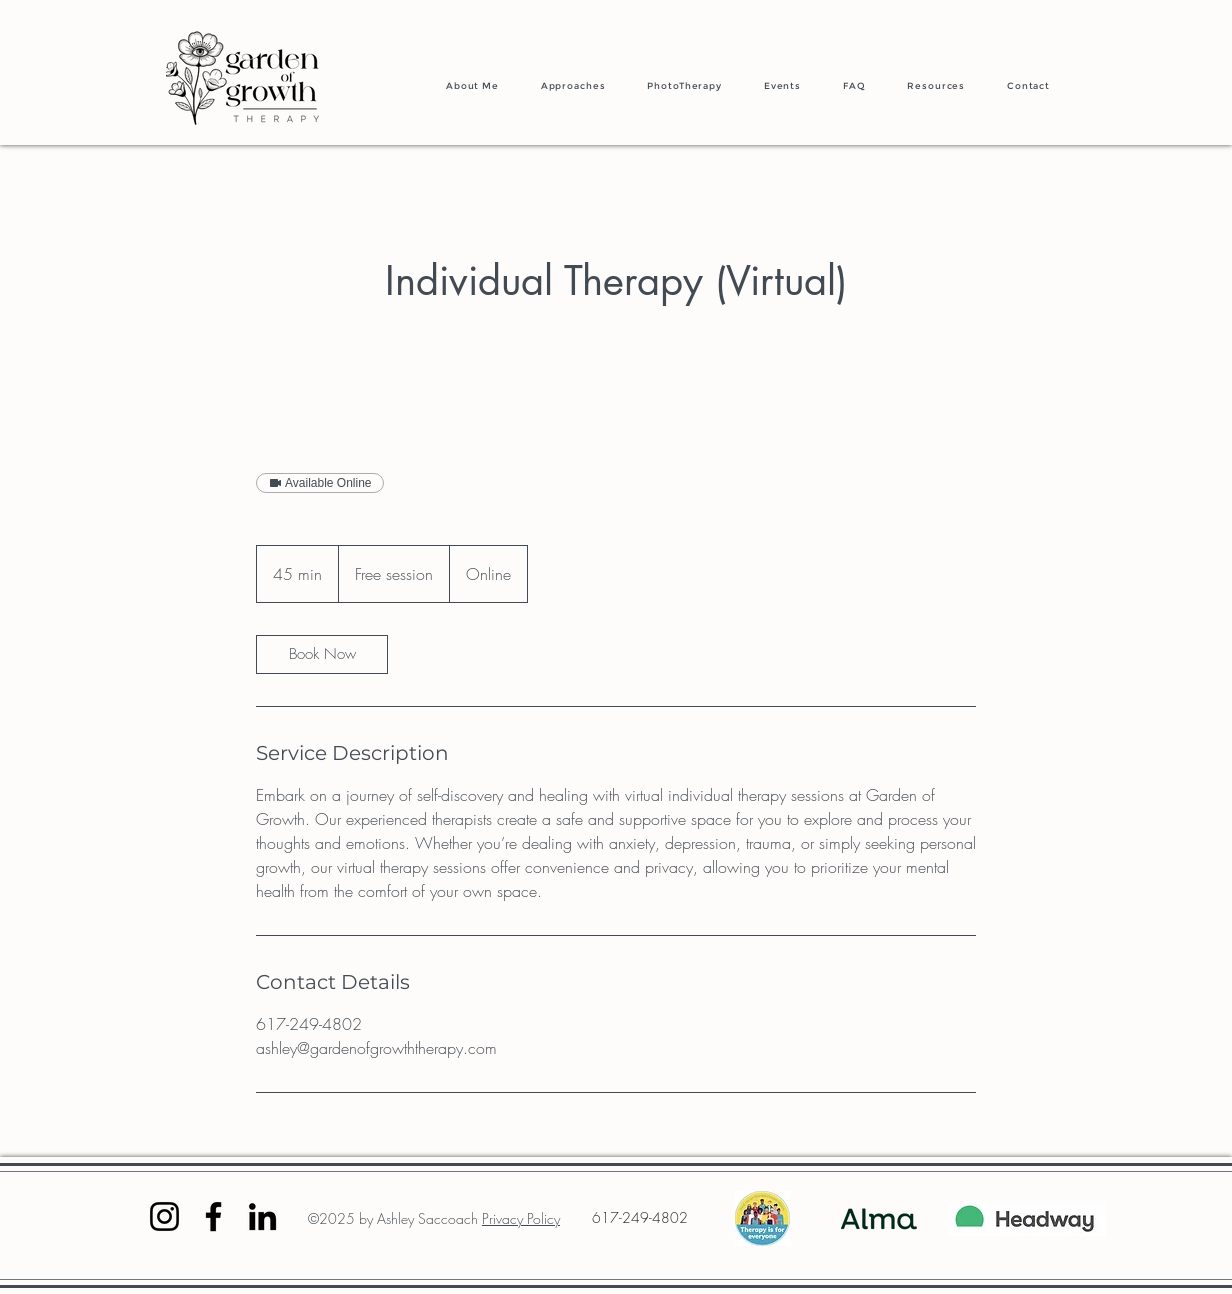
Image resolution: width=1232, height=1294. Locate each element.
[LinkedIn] (262, 1216)
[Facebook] (213, 1216)
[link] (322, 654)
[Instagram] (164, 1216)
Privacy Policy (521, 1218)
